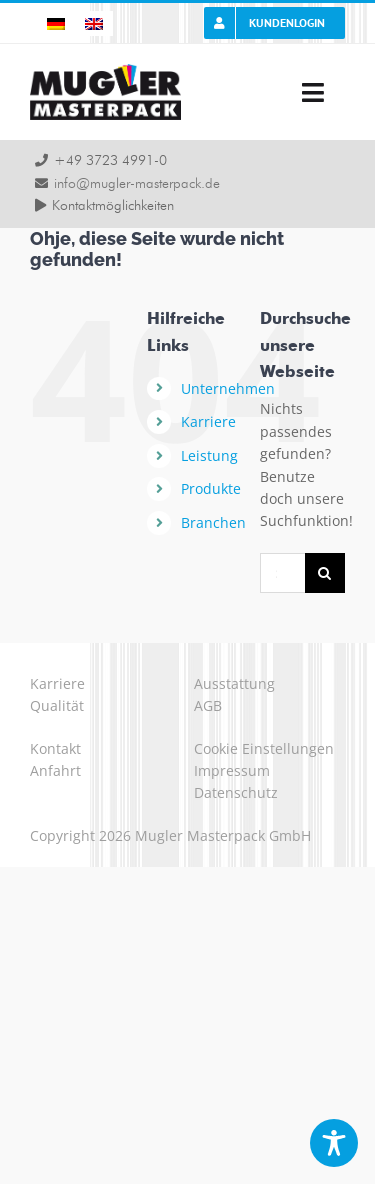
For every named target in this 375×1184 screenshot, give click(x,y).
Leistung (209, 455)
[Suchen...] (282, 573)
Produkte (211, 488)
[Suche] (325, 573)
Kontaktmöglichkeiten (113, 206)
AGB (208, 705)
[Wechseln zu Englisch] (94, 23)
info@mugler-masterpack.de (137, 184)
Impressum (232, 770)
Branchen (213, 522)
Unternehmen (228, 388)
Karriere (208, 421)
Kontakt (55, 748)
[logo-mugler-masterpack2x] (105, 70)
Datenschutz (236, 792)
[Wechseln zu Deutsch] (56, 23)
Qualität (57, 705)
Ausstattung (234, 683)
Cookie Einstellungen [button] (264, 748)
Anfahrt (55, 770)
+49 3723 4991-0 (110, 161)
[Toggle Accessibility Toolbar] (334, 1143)
